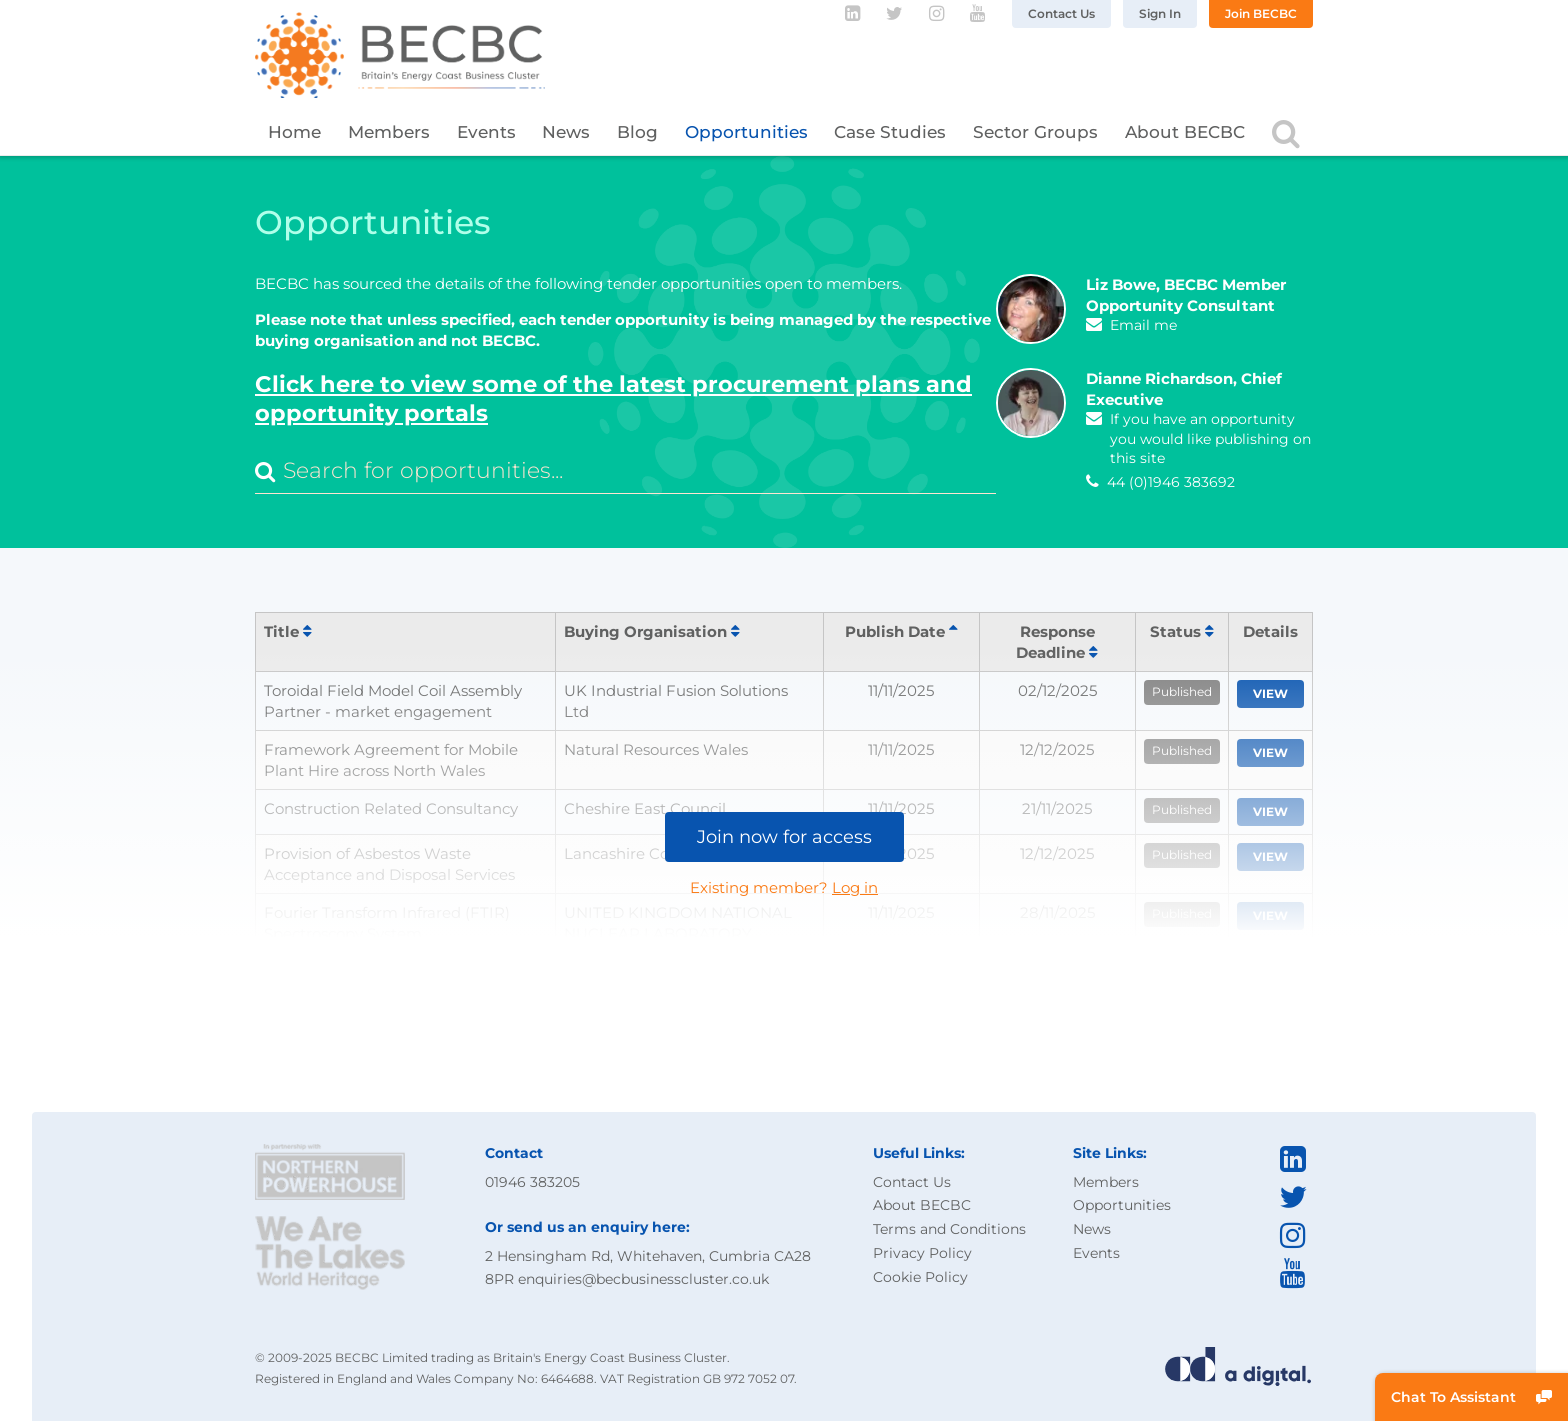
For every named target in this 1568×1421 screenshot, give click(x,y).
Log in (855, 887)
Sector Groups (1035, 132)
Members (389, 132)
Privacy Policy (922, 1253)
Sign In (1160, 13)
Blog (637, 132)
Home (294, 132)
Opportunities (746, 132)
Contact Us (1061, 13)
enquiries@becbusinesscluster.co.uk (643, 1279)
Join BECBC (1261, 13)
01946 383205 (532, 1182)
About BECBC (1185, 132)
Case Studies (890, 132)
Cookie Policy (920, 1277)
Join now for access (784, 837)
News (566, 132)
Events (486, 132)
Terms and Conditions (949, 1229)
